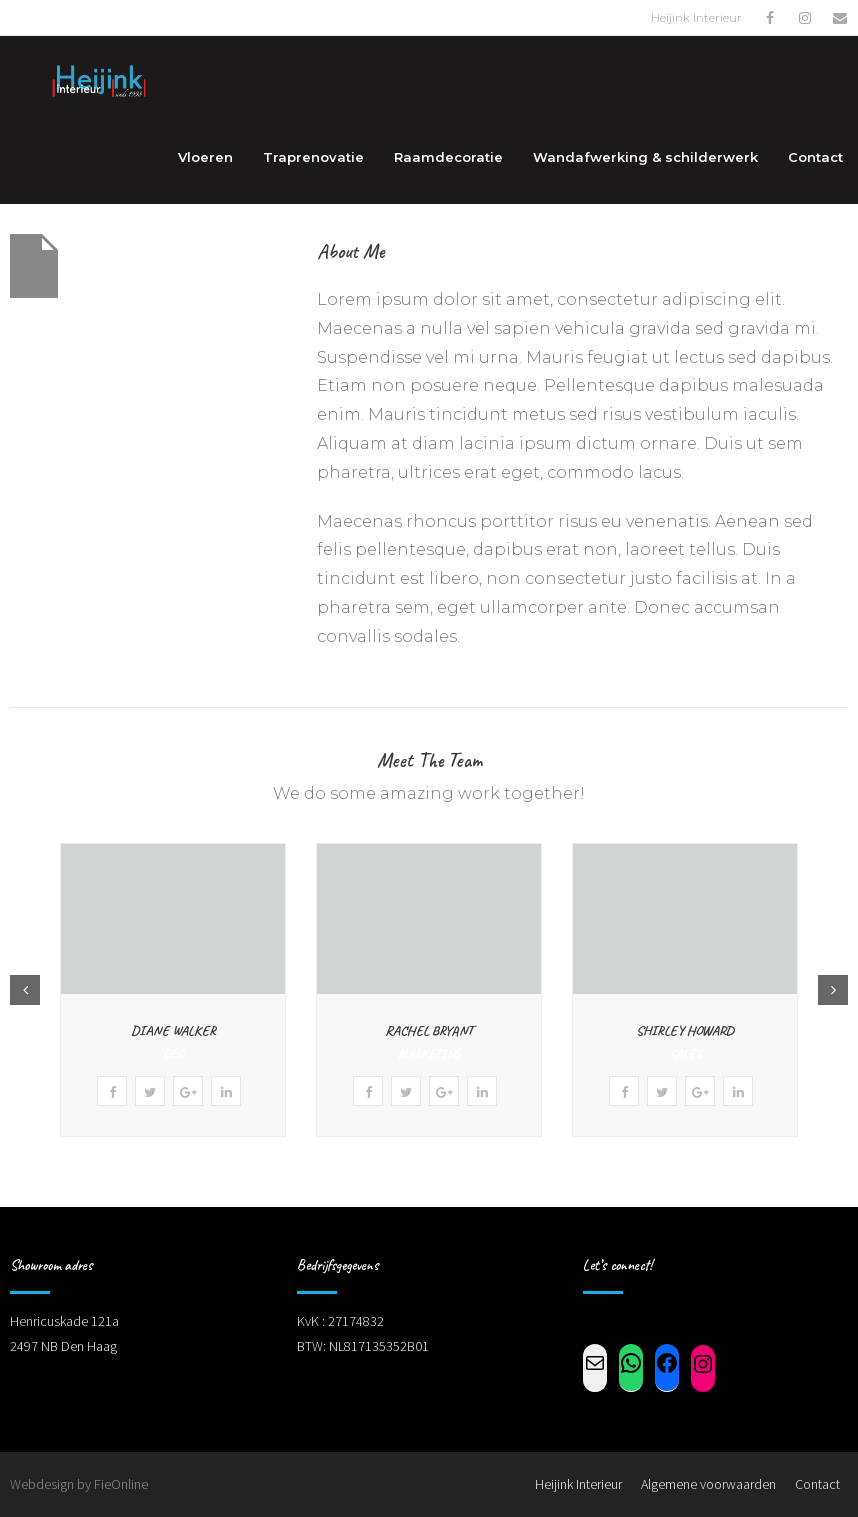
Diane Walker (173, 1030)
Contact (817, 1484)
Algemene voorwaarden (708, 1484)
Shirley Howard (685, 1030)
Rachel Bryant (429, 1030)
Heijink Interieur (578, 1484)
